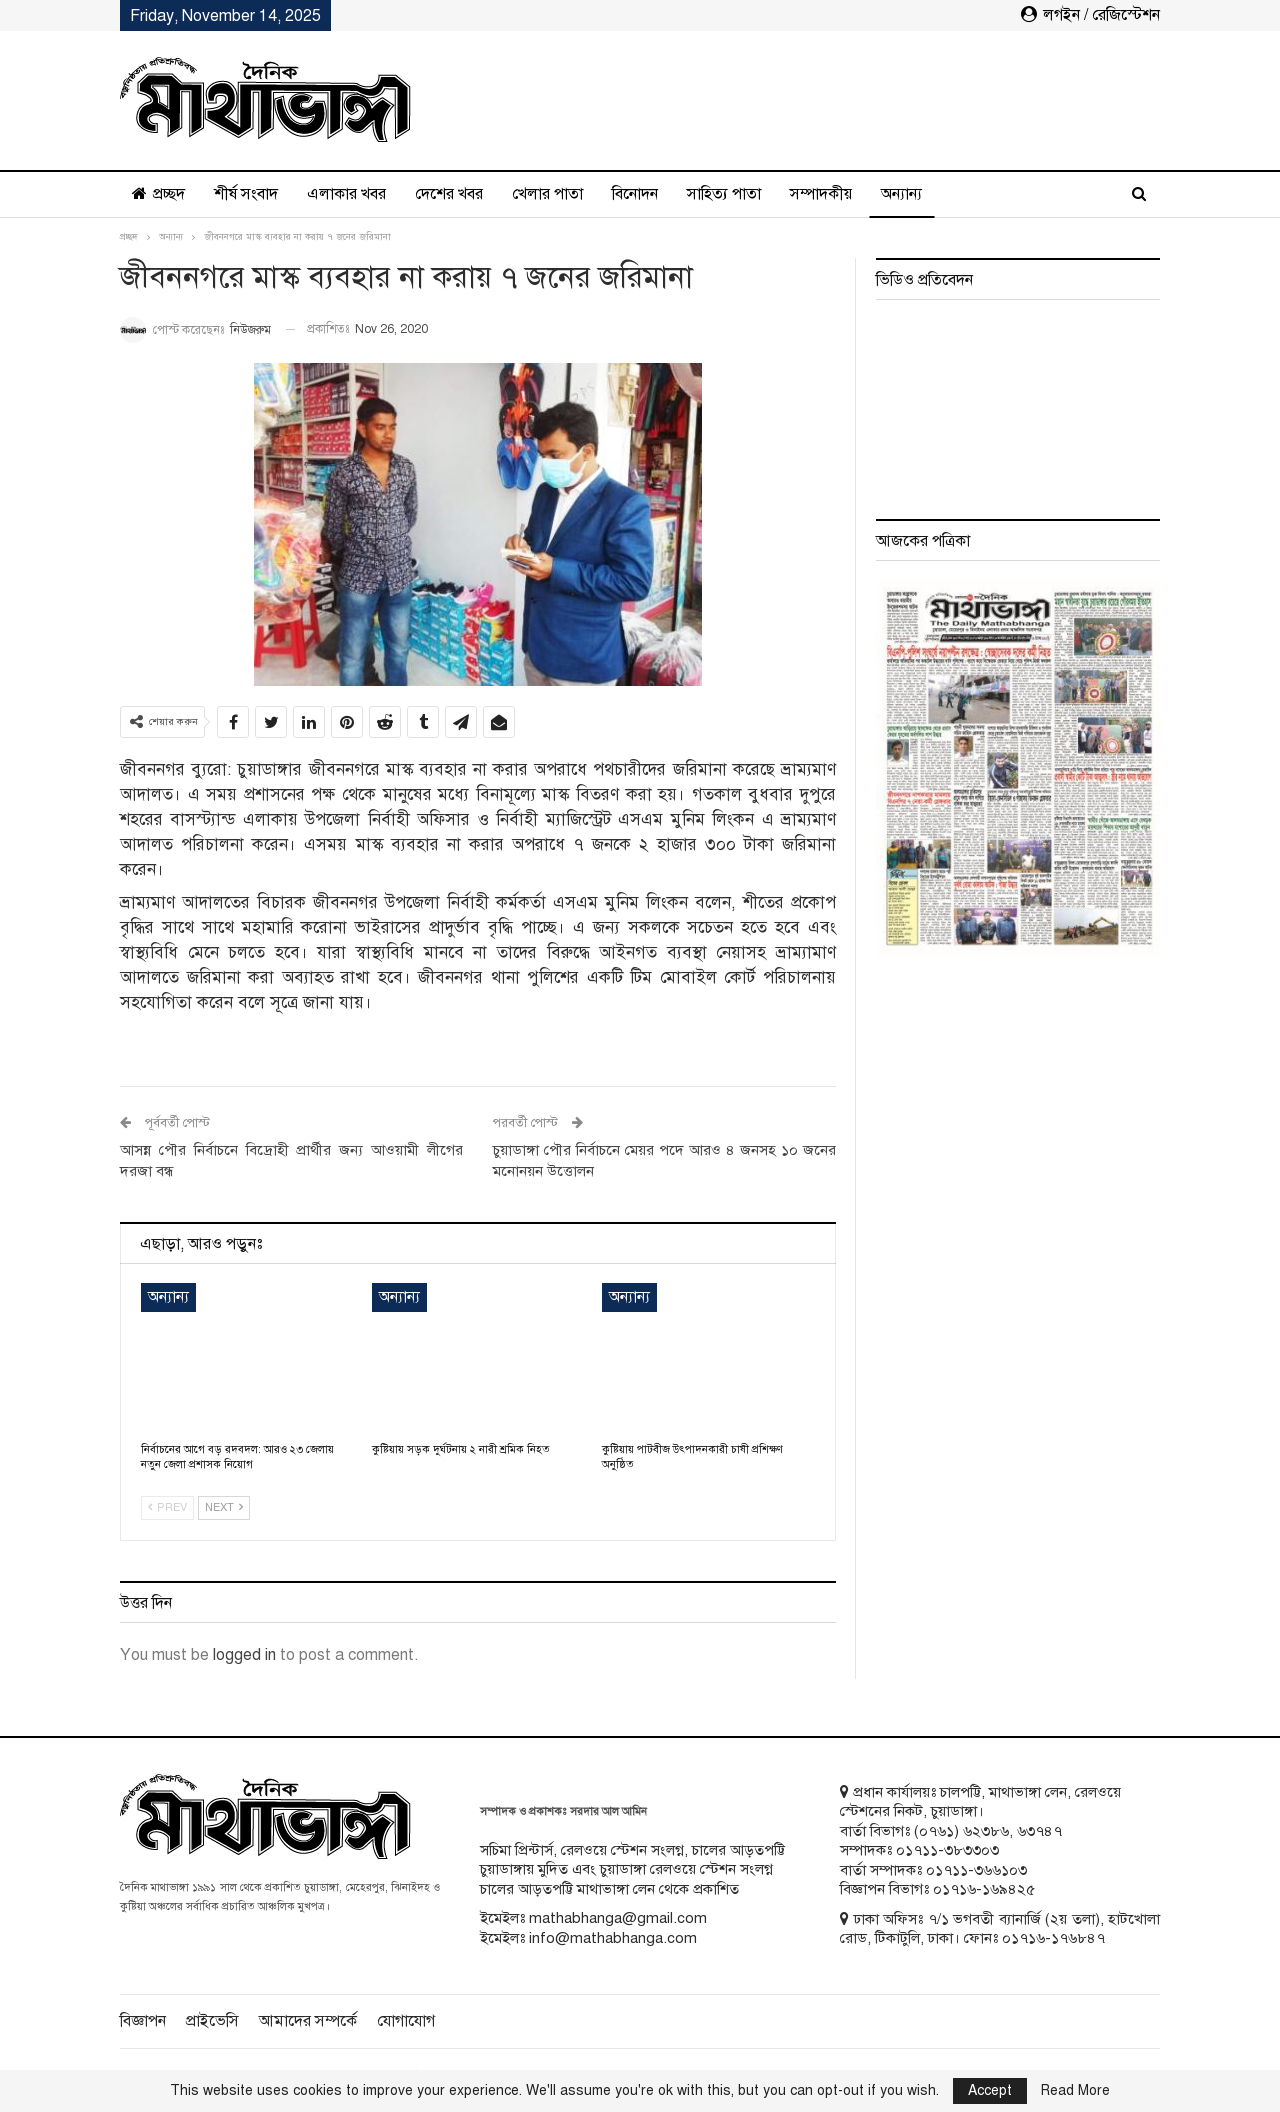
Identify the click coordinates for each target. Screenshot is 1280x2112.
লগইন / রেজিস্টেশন (1090, 15)
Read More (1075, 2091)
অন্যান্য (901, 194)
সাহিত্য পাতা (724, 194)
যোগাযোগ (406, 2021)
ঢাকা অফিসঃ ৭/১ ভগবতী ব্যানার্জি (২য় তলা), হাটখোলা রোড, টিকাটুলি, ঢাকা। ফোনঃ (1000, 1929)
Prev (167, 1507)
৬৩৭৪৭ (1039, 1831)
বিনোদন (635, 194)
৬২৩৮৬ (986, 1831)
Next (224, 1507)
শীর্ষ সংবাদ (246, 194)
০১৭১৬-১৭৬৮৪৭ (1053, 1938)
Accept (990, 2090)
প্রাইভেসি (212, 2021)
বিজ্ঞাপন (143, 2021)
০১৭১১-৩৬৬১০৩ (976, 1870)
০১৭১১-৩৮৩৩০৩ (947, 1850)
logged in (244, 1655)
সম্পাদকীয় (821, 194)
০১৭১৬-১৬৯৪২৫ (984, 1889)
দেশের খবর (449, 194)
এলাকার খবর (346, 194)
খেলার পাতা (547, 194)
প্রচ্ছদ (158, 194)
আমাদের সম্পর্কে (308, 2021)
